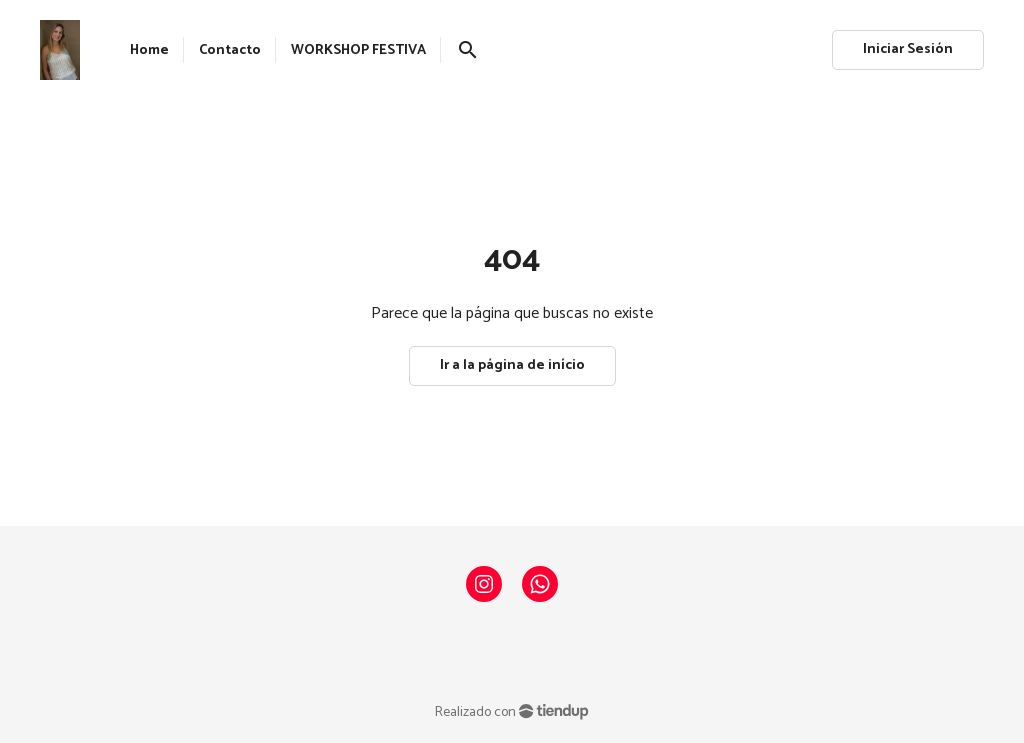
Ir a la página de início (512, 365)
